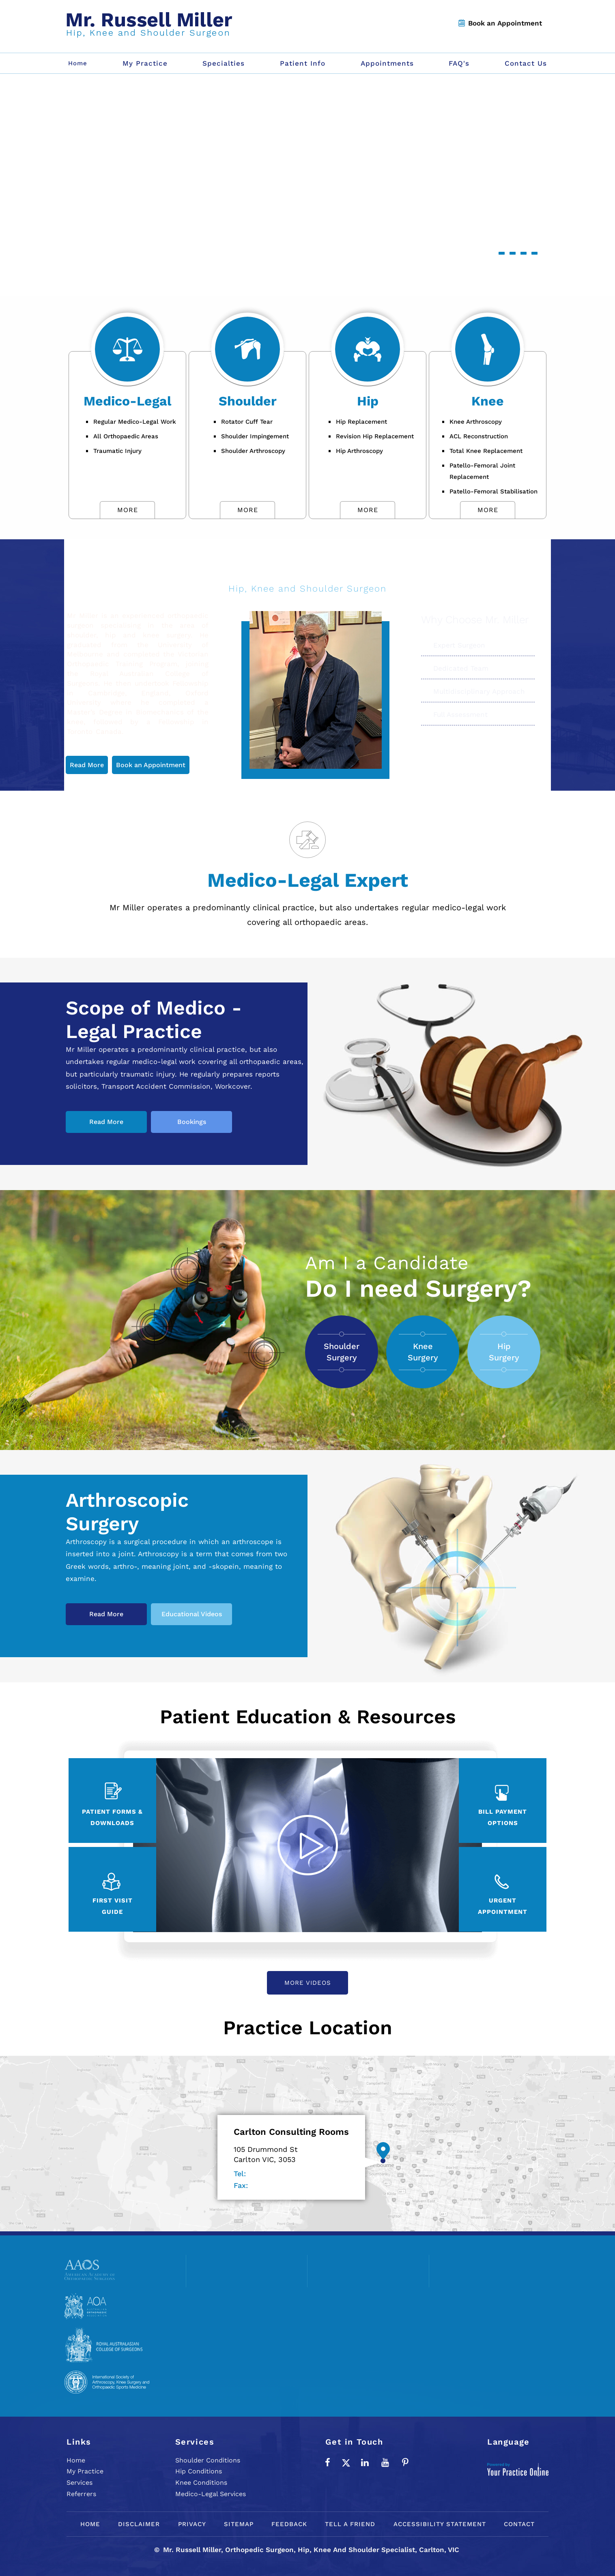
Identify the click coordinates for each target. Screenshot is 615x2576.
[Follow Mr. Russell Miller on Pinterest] (405, 2462)
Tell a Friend (350, 2524)
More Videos (307, 1982)
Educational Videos (191, 1614)
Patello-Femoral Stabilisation (493, 491)
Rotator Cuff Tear (247, 421)
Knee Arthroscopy (475, 421)
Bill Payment (502, 1818)
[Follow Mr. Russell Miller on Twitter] (346, 2462)
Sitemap (239, 2524)
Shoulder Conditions (207, 2460)
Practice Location (307, 2027)
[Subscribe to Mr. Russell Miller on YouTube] (385, 2462)
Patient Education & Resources (308, 1716)
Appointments (387, 63)
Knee (487, 401)
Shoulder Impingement (255, 436)
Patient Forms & (112, 1818)
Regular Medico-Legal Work (134, 421)
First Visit (112, 1907)
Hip (367, 401)
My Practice (145, 63)
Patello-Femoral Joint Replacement (482, 471)
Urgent (502, 1907)
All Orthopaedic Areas (125, 436)
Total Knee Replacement (486, 451)
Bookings (191, 1122)
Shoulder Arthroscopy (253, 451)
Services (79, 2482)
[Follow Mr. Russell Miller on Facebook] (327, 2462)
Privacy (192, 2524)
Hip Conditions (198, 2471)
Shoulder (248, 401)
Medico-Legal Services (210, 2494)
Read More (87, 765)
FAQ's (459, 63)
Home (76, 2460)
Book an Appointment (505, 23)
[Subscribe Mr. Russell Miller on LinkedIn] (365, 2462)
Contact (519, 2524)
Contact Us (526, 63)
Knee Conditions (201, 2482)
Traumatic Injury (117, 451)
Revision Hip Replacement (375, 436)
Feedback (289, 2524)
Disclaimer (139, 2524)
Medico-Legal (127, 401)
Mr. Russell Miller (307, 570)
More (127, 510)
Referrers (81, 2494)
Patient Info (302, 63)
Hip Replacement (361, 421)
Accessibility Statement (440, 2524)
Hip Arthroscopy (359, 451)
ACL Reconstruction (478, 436)
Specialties (223, 63)
